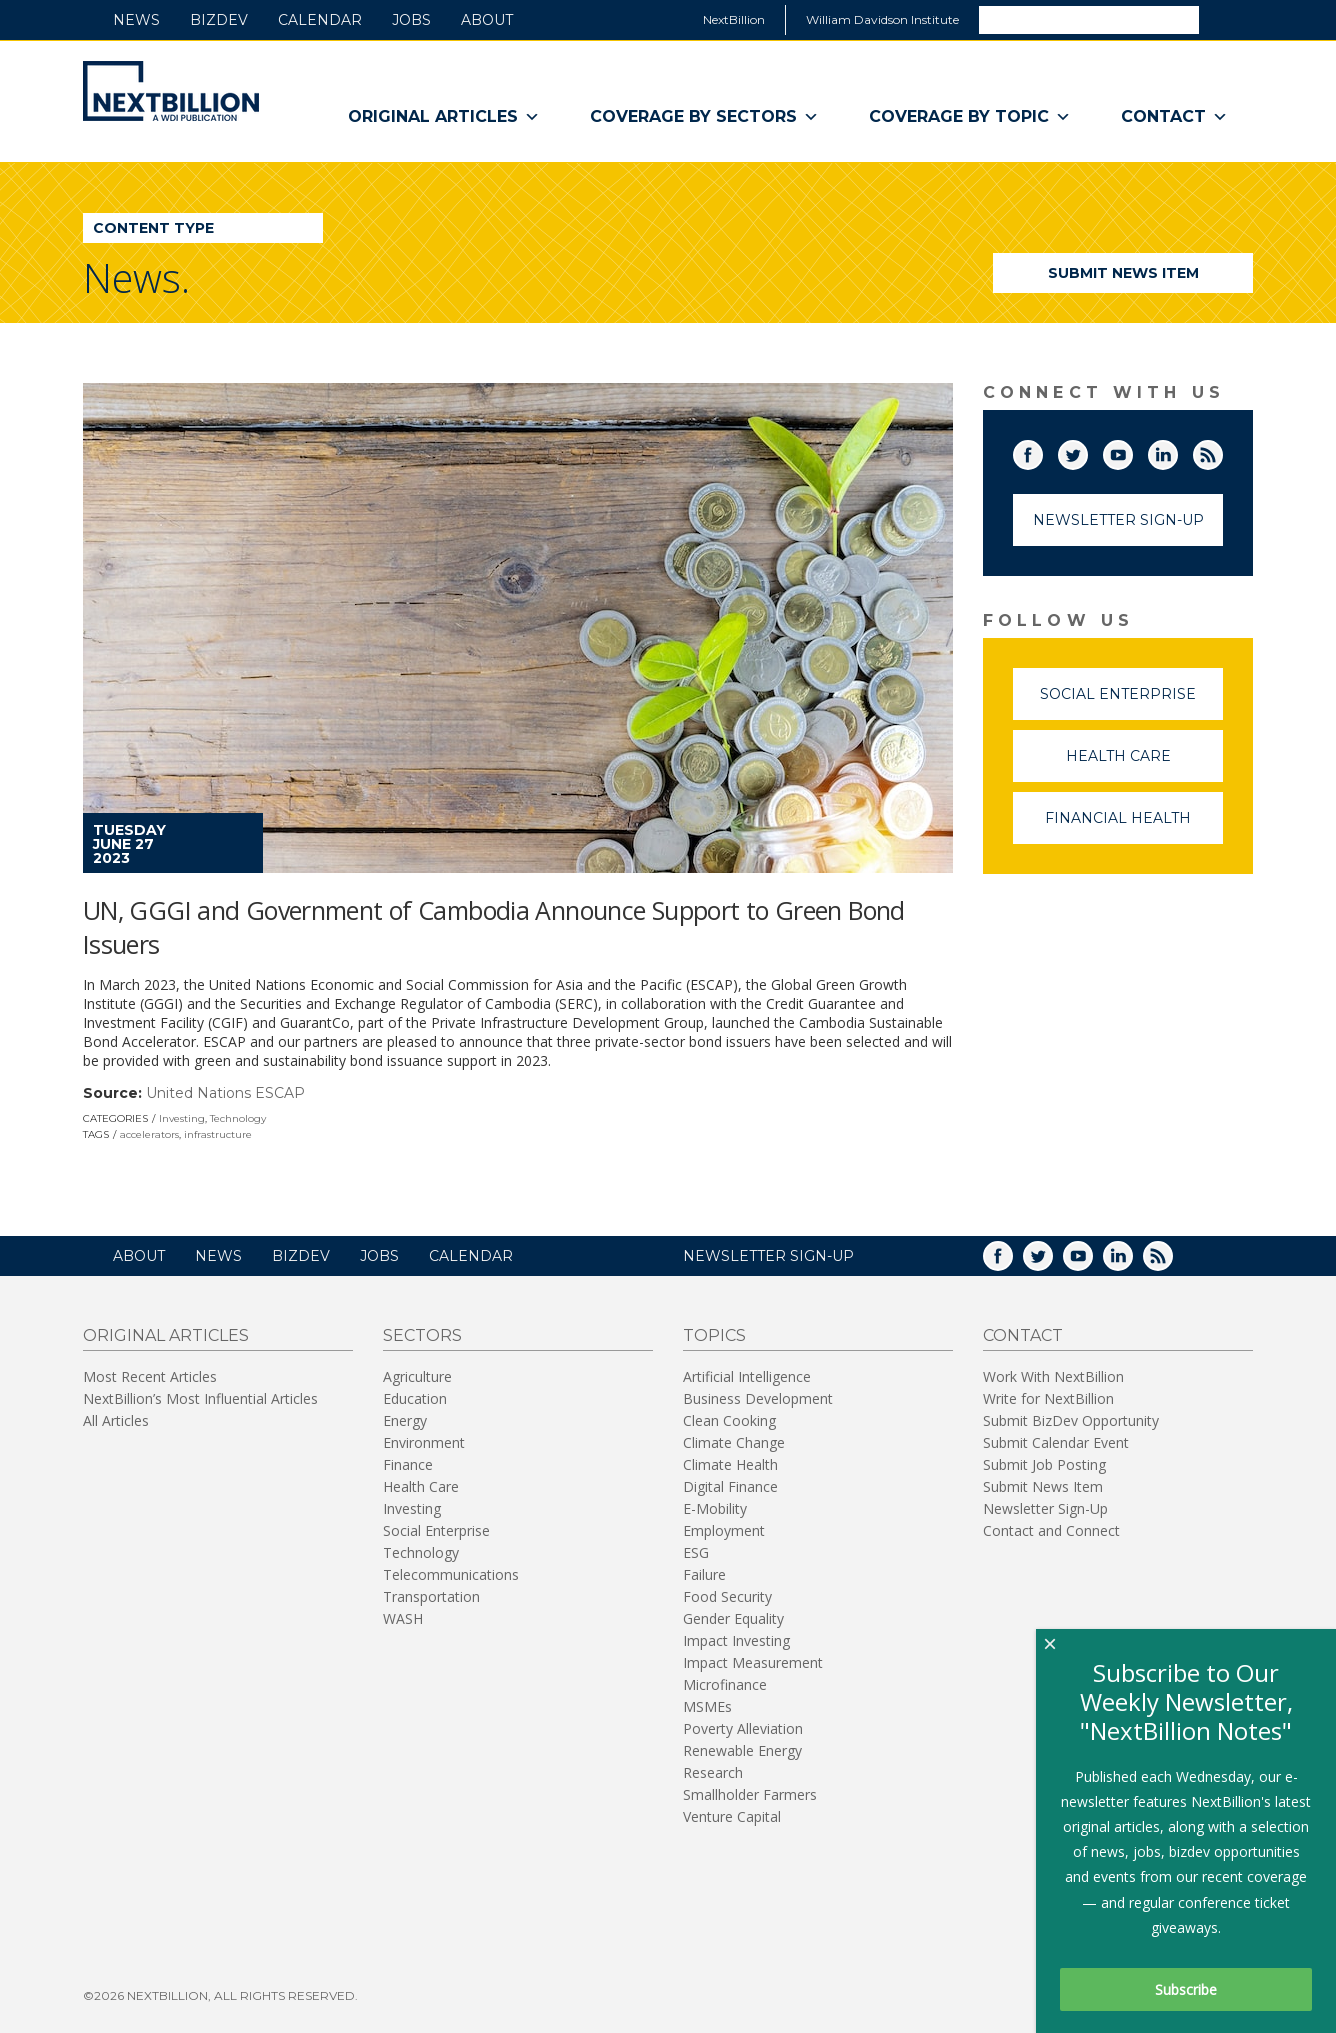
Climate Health (730, 1464)
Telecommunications (451, 1574)
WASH (403, 1618)
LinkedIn (1177, 451)
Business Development (758, 1398)
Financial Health (1134, 826)
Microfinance (725, 1684)
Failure (704, 1574)
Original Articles (444, 117)
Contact (1174, 117)
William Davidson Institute (882, 19)
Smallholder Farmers (750, 1794)
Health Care (1145, 764)
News (136, 20)
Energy (405, 1420)
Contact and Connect (1051, 1530)
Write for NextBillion (1048, 1398)
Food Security (727, 1596)
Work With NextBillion (1053, 1376)
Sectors (422, 1335)
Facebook (1042, 451)
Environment (424, 1442)
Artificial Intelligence (747, 1376)
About (487, 20)
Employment (724, 1530)
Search (1225, 19)
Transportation (431, 1596)
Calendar (320, 20)
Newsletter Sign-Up (1118, 520)
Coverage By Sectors (704, 117)
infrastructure (218, 1134)
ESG (696, 1552)
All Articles (116, 1420)
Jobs (411, 20)
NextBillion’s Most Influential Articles (200, 1398)
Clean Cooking (729, 1420)
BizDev (219, 20)
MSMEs (707, 1706)
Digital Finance (730, 1486)
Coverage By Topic (970, 117)
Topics (714, 1335)
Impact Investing (736, 1640)
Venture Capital (732, 1816)
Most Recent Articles (150, 1376)
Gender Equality (733, 1618)
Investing (182, 1118)
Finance (408, 1464)
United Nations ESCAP (225, 1093)
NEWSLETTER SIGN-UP (768, 1256)
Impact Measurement (753, 1662)
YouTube (1132, 451)
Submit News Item (1123, 273)
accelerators (149, 1134)
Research (713, 1772)
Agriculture (417, 1376)
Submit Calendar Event (1056, 1442)
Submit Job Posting (1044, 1464)
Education (415, 1398)
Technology (238, 1118)
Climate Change (734, 1442)
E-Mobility (715, 1508)
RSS (1222, 451)
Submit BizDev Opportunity (1071, 1420)
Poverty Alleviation (743, 1728)
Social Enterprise (1131, 702)
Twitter (1087, 451)
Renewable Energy (742, 1750)
